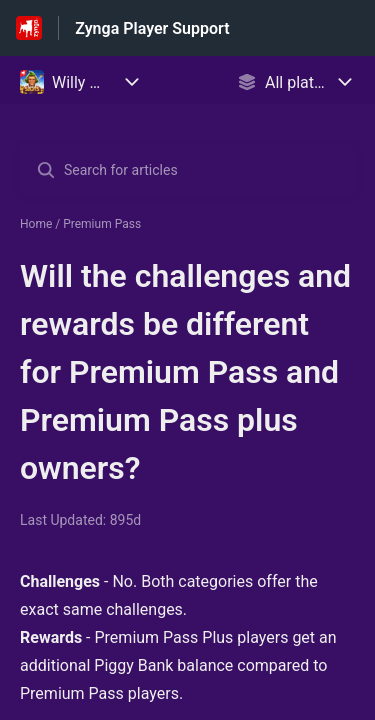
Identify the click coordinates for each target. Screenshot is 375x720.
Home (36, 224)
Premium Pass (102, 224)
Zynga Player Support (152, 28)
